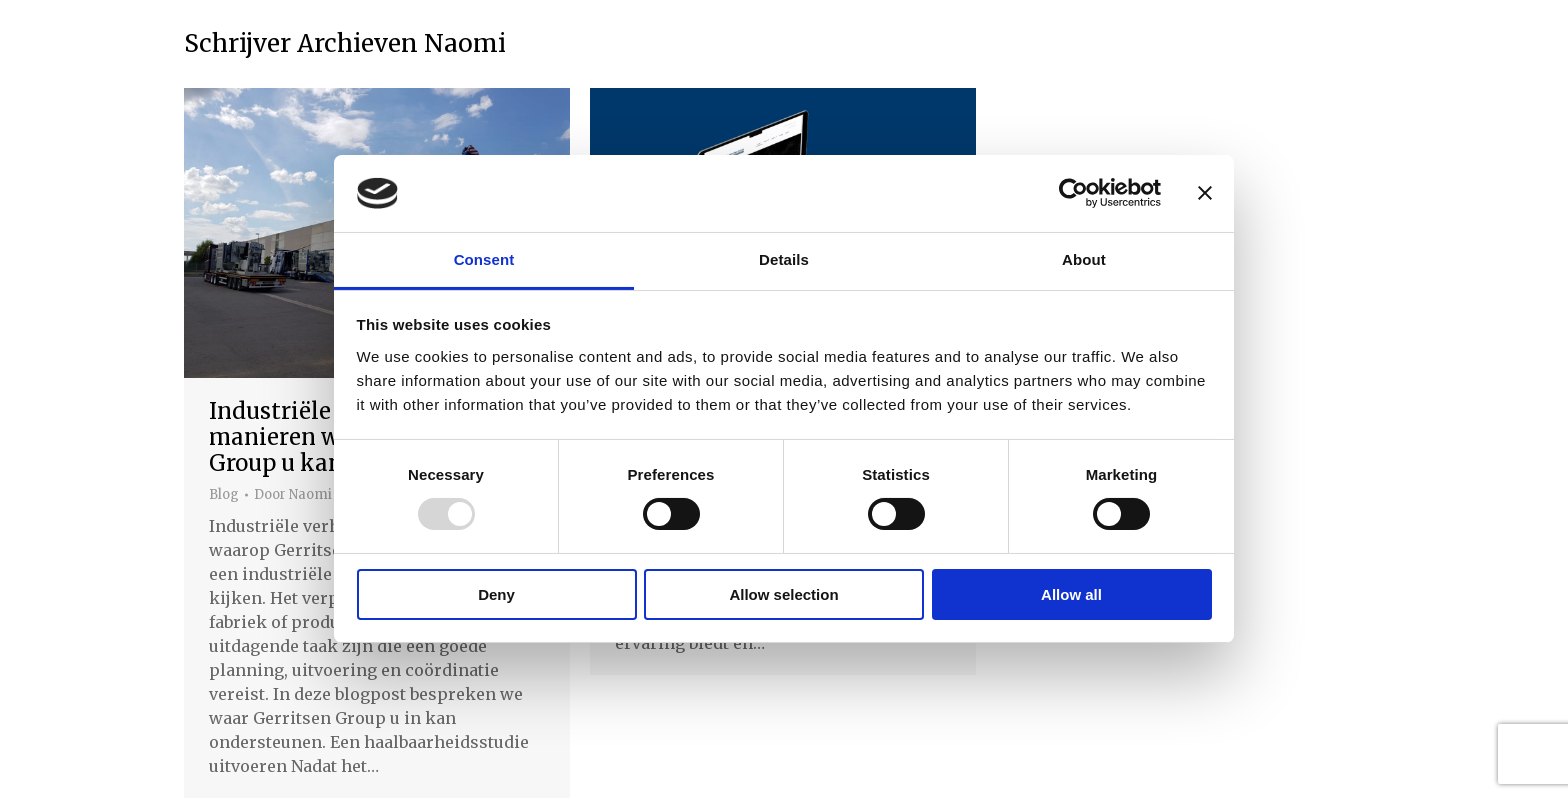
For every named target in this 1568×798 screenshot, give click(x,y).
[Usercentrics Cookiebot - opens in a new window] (1073, 193)
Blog (224, 494)
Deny (496, 594)
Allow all (1071, 594)
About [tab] (1084, 259)
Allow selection (783, 594)
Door (293, 495)
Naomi (465, 43)
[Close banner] (1205, 193)
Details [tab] (784, 259)
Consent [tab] (484, 259)
